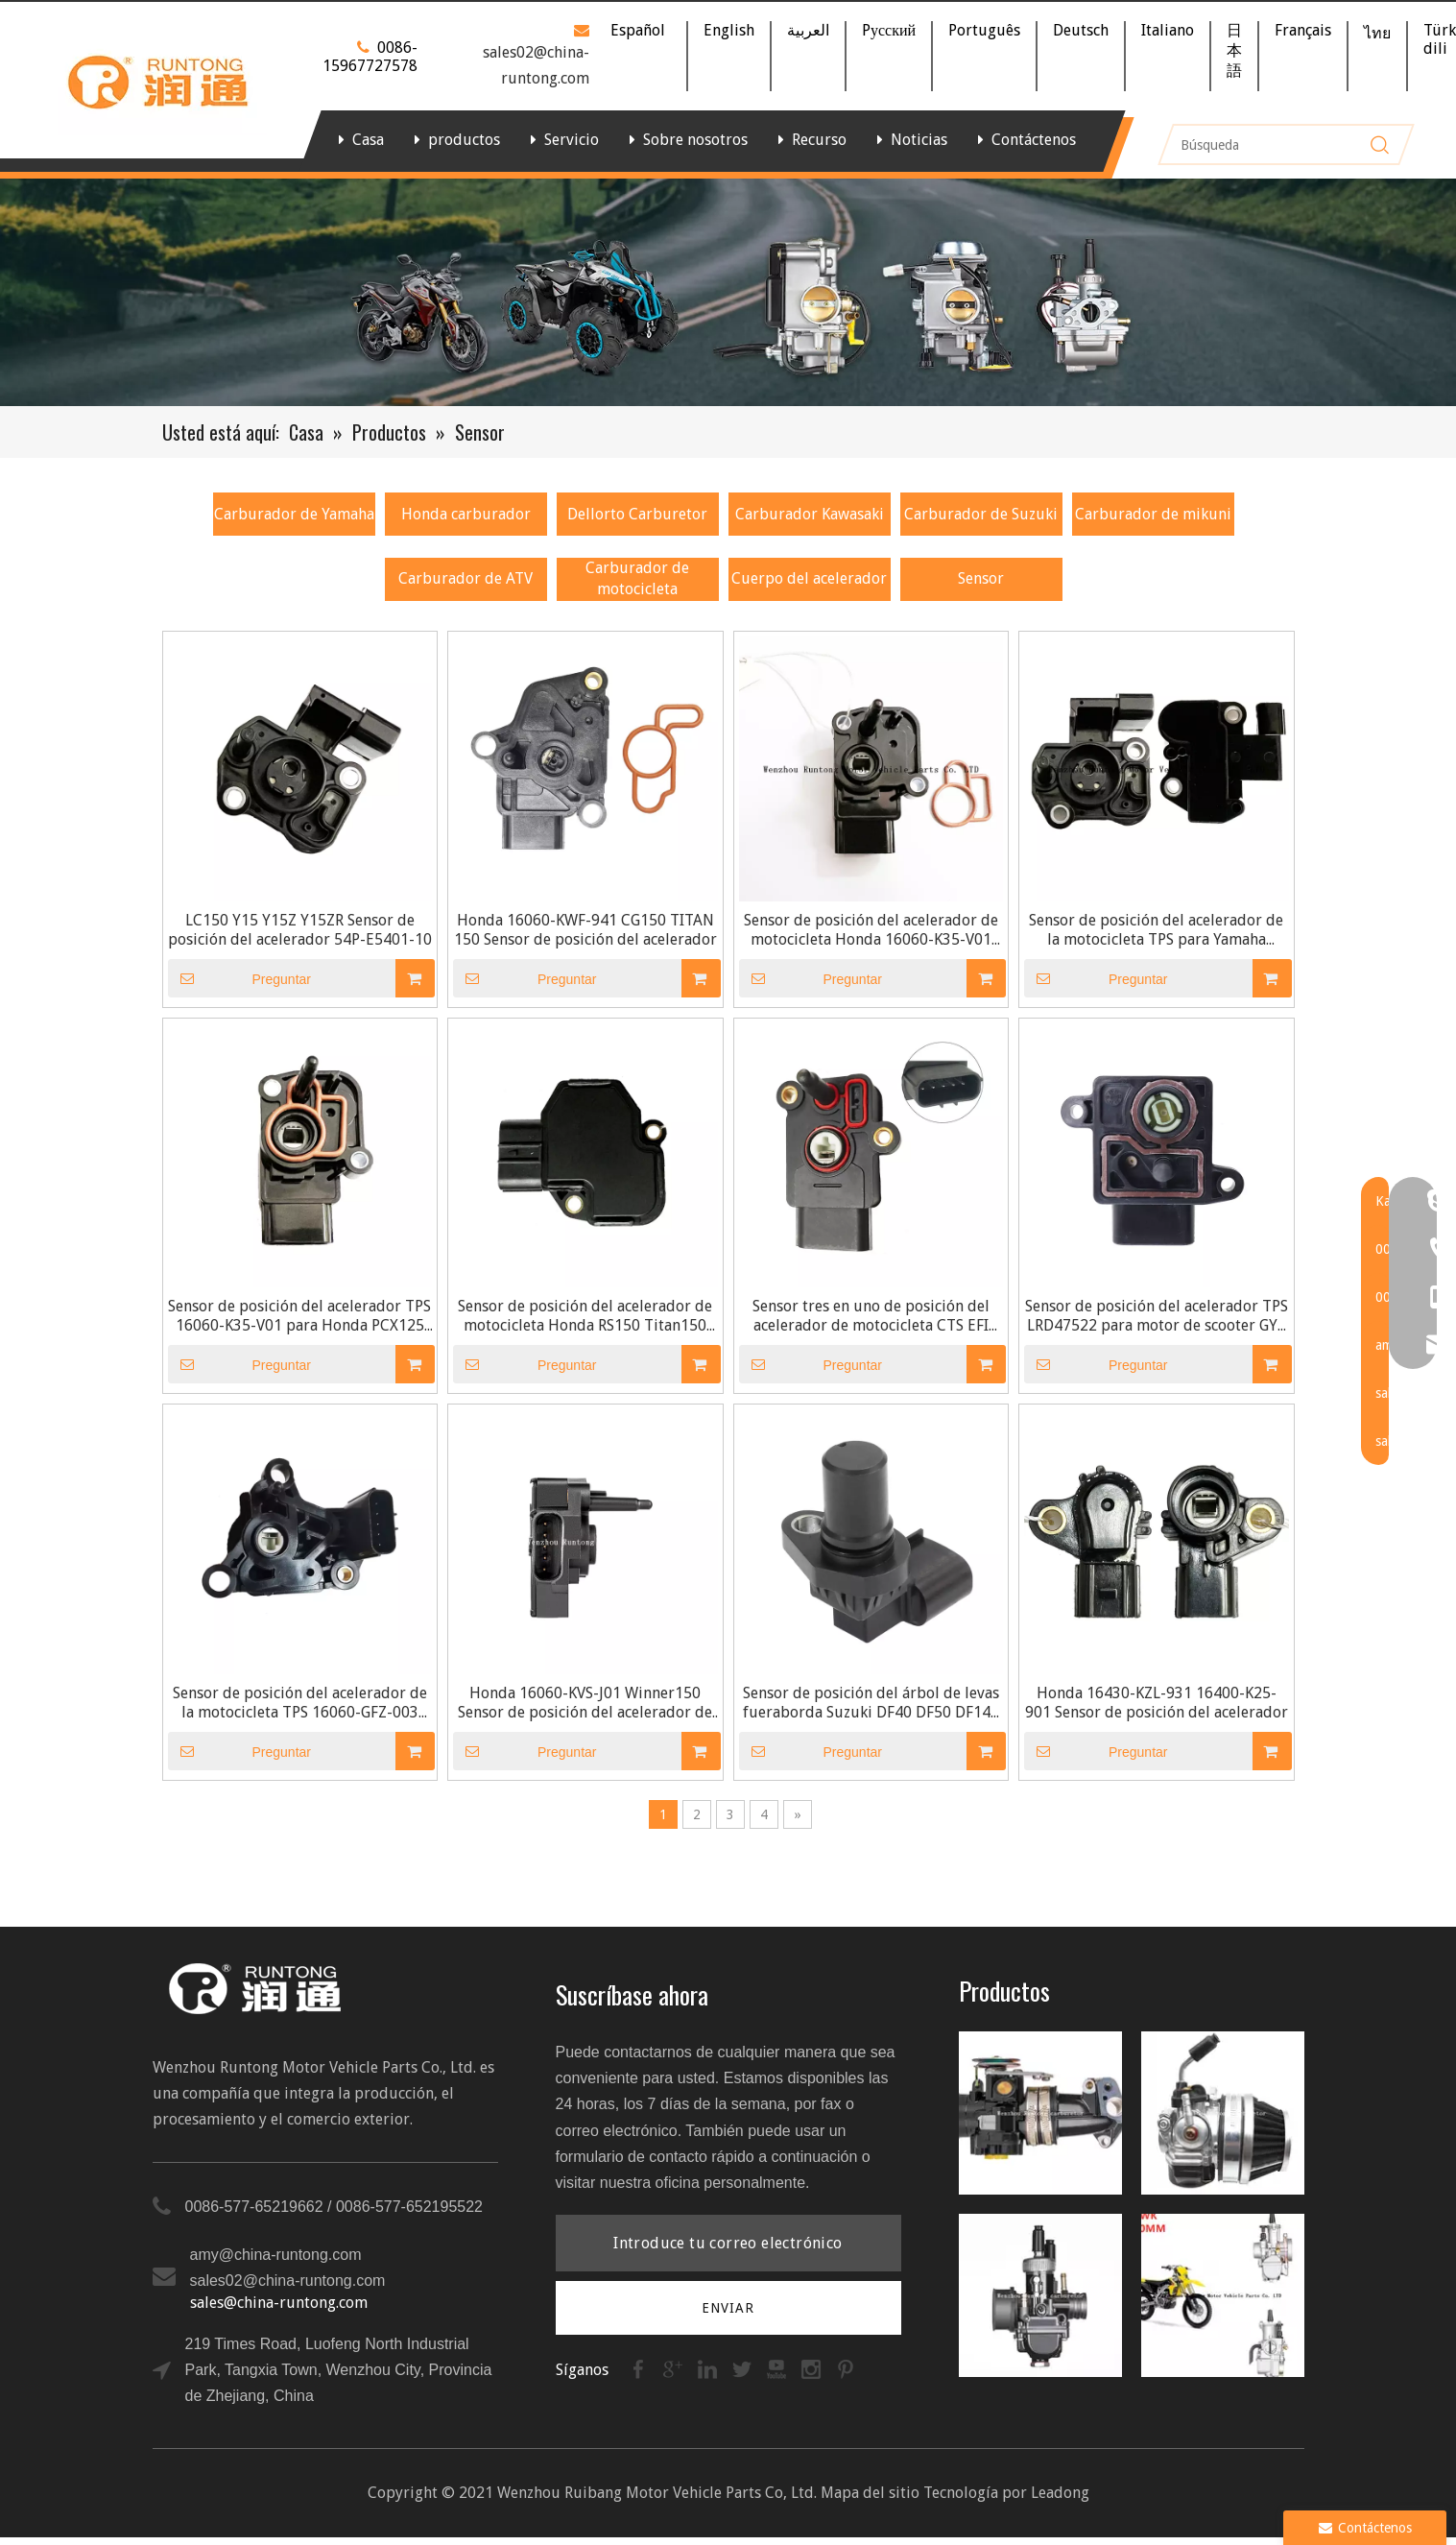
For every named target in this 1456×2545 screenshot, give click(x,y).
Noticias (919, 140)
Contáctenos (1033, 140)
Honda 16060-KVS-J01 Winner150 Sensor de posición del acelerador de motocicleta (585, 1703)
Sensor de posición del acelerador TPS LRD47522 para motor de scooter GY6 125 (1156, 1316)
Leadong (1060, 2493)
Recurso (819, 140)
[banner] (728, 292)
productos (464, 140)
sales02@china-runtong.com (288, 2280)
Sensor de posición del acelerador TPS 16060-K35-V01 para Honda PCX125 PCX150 (299, 1316)
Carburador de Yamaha (294, 514)
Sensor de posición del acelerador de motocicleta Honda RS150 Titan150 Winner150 (585, 1316)
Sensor (981, 578)
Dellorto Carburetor (637, 514)
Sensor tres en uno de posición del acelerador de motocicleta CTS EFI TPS (871, 1316)
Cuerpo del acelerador (809, 578)
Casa (368, 140)
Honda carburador (466, 514)
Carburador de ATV (465, 578)
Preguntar (239, 978)
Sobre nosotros (695, 140)
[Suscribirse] (728, 2308)
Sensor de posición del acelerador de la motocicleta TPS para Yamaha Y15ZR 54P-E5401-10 (1156, 930)
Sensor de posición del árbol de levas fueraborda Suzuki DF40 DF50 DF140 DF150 (871, 1703)
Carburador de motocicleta (637, 578)
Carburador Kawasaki (809, 514)
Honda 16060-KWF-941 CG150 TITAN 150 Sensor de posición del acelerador (585, 929)
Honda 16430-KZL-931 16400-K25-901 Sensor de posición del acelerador (1156, 1702)
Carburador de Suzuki (981, 514)
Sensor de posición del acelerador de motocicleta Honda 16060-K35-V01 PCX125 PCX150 (871, 930)
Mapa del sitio (870, 2493)
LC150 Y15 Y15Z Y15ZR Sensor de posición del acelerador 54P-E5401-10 (300, 929)
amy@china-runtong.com (276, 2254)
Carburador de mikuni (1153, 514)
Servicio (571, 140)
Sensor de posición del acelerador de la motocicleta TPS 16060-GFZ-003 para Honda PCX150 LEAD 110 (300, 1703)
